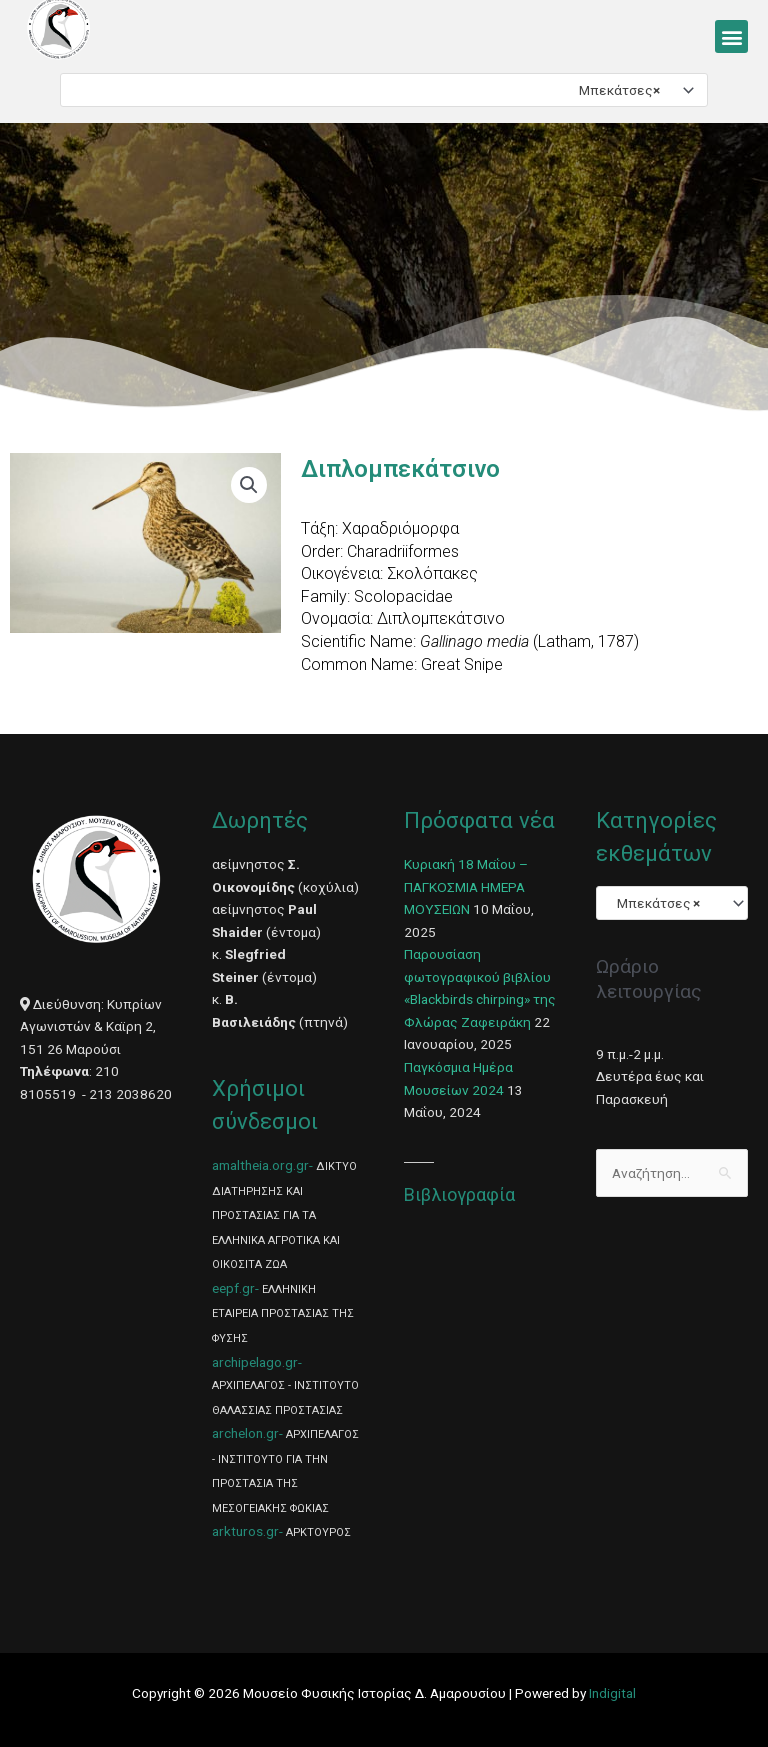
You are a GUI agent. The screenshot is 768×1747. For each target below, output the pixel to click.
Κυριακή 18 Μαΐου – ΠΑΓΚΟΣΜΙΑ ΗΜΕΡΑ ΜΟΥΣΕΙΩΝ (466, 886)
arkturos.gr (245, 1531)
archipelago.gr (255, 1362)
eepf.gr (233, 1288)
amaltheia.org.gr (260, 1165)
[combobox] (384, 90)
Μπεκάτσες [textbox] (615, 90)
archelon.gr (245, 1433)
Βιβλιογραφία (459, 1194)
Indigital (612, 1693)
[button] (731, 36)
